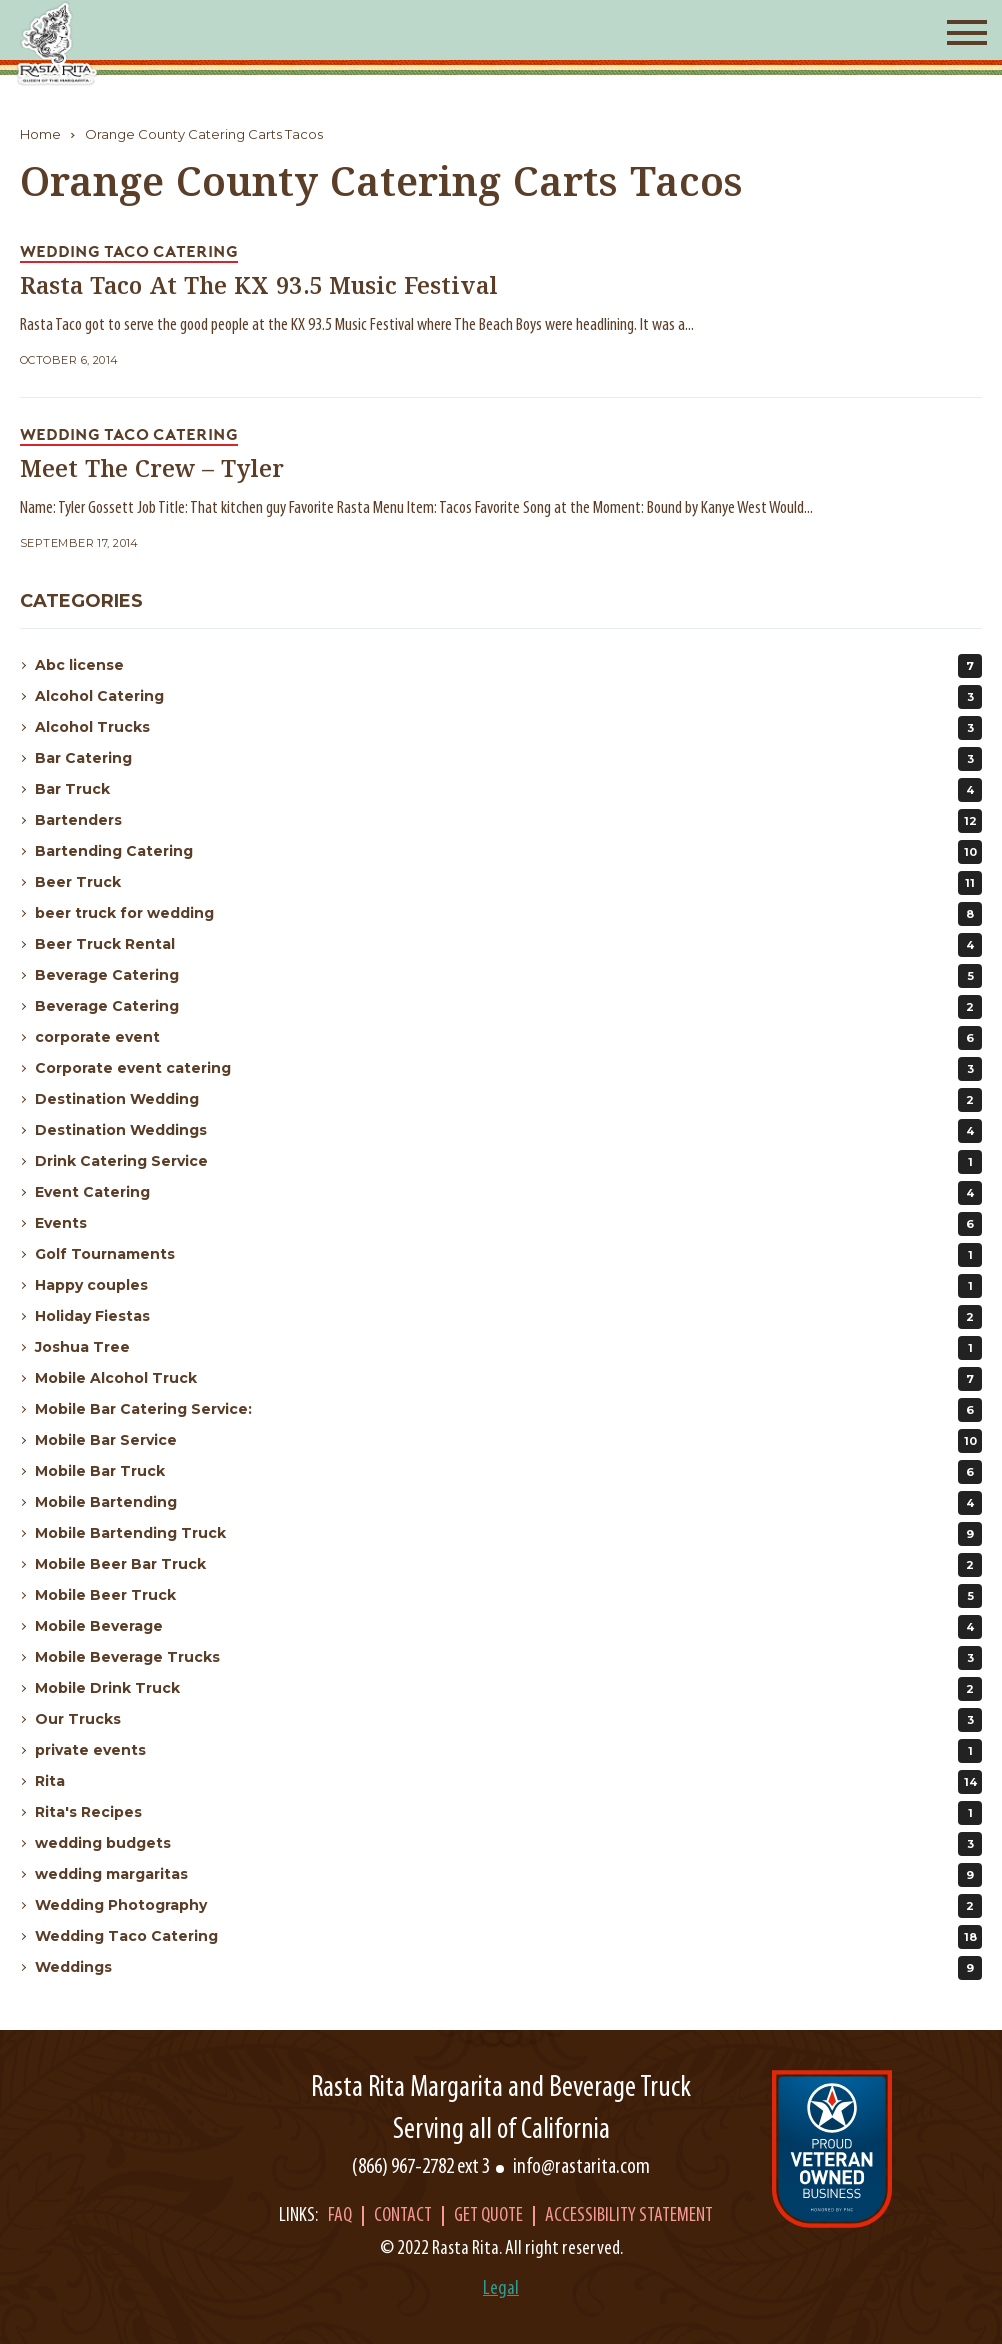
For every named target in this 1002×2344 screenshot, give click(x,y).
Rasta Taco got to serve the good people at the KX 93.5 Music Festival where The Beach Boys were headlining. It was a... (357, 325)
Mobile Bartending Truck (508, 1534)
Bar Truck (508, 790)
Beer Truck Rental (508, 945)
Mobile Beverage (508, 1627)
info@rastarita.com (581, 2167)
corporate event (508, 1038)
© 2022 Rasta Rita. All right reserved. (501, 2249)
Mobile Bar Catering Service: (508, 1410)
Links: (298, 2216)
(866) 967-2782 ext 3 (421, 2167)
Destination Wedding (508, 1100)
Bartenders (508, 821)
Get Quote (488, 2216)
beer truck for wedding (508, 914)
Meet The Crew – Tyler (152, 470)
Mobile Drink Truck (508, 1689)
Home (40, 134)
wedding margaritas (508, 1875)
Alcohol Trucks (508, 728)
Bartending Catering (508, 852)
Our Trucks (508, 1720)
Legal (501, 2289)
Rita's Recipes (508, 1813)
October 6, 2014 (69, 360)
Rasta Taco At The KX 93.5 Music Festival (259, 287)
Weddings (508, 1968)
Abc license (508, 666)
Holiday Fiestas (508, 1317)
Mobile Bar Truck (508, 1472)
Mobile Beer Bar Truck (508, 1565)
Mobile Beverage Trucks (508, 1658)
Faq (340, 2216)
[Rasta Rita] (57, 43)
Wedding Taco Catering (508, 1937)
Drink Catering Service (508, 1162)
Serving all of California (501, 2130)
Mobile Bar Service (508, 1441)
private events (508, 1751)
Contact (403, 2216)
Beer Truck (508, 883)
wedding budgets (508, 1844)
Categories (81, 601)
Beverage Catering (508, 976)
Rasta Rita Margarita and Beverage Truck (501, 2088)
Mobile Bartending (508, 1503)
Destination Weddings (508, 1131)
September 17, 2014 (79, 543)
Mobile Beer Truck (508, 1596)
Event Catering (508, 1193)
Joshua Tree (508, 1348)
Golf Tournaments (508, 1255)
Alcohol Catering (508, 697)
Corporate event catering (508, 1069)
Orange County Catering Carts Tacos (204, 134)
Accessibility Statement (629, 2216)
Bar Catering (508, 759)
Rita (508, 1782)
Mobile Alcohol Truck (508, 1379)
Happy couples (508, 1286)
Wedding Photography (508, 1906)
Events (508, 1224)
